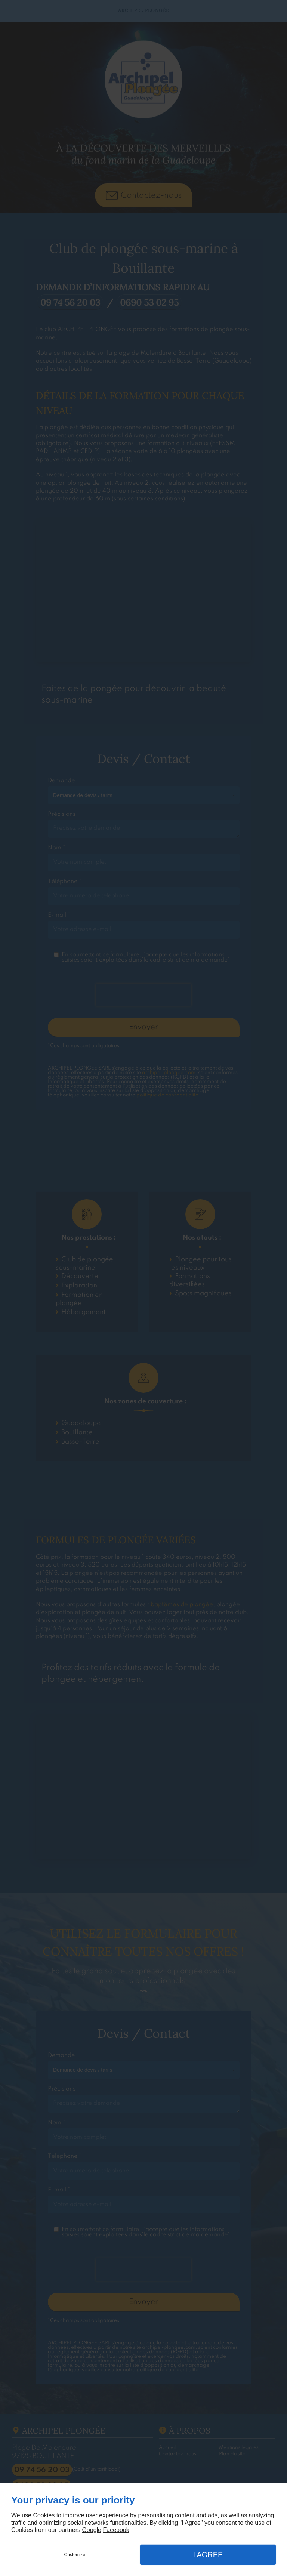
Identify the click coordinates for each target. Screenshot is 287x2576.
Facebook (116, 2530)
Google (91, 2530)
